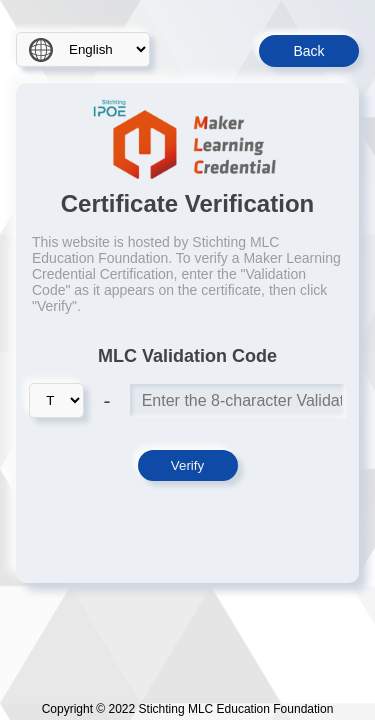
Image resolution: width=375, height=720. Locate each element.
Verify (187, 465)
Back (308, 51)
